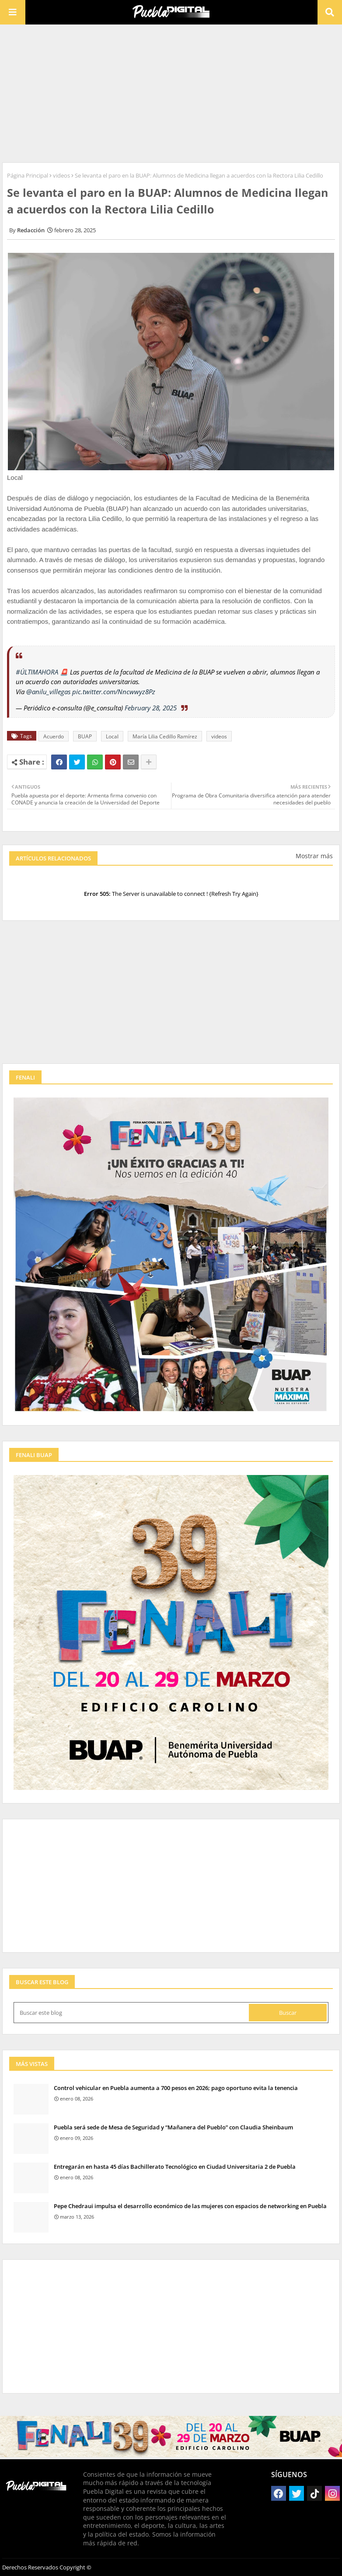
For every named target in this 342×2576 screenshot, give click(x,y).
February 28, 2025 (151, 707)
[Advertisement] (171, 92)
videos (61, 175)
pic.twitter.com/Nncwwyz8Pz (113, 691)
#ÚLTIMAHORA (37, 672)
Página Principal (27, 175)
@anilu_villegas (48, 691)
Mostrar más (314, 856)
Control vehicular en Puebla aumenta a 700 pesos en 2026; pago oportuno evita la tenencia (176, 2088)
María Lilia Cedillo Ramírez (165, 736)
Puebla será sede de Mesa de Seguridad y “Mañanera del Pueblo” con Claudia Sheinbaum (173, 2127)
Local (112, 736)
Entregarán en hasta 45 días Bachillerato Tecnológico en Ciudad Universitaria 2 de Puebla (175, 2167)
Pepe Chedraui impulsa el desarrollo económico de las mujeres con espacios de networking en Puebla (190, 2206)
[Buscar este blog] (132, 2012)
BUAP (85, 736)
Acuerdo (53, 736)
